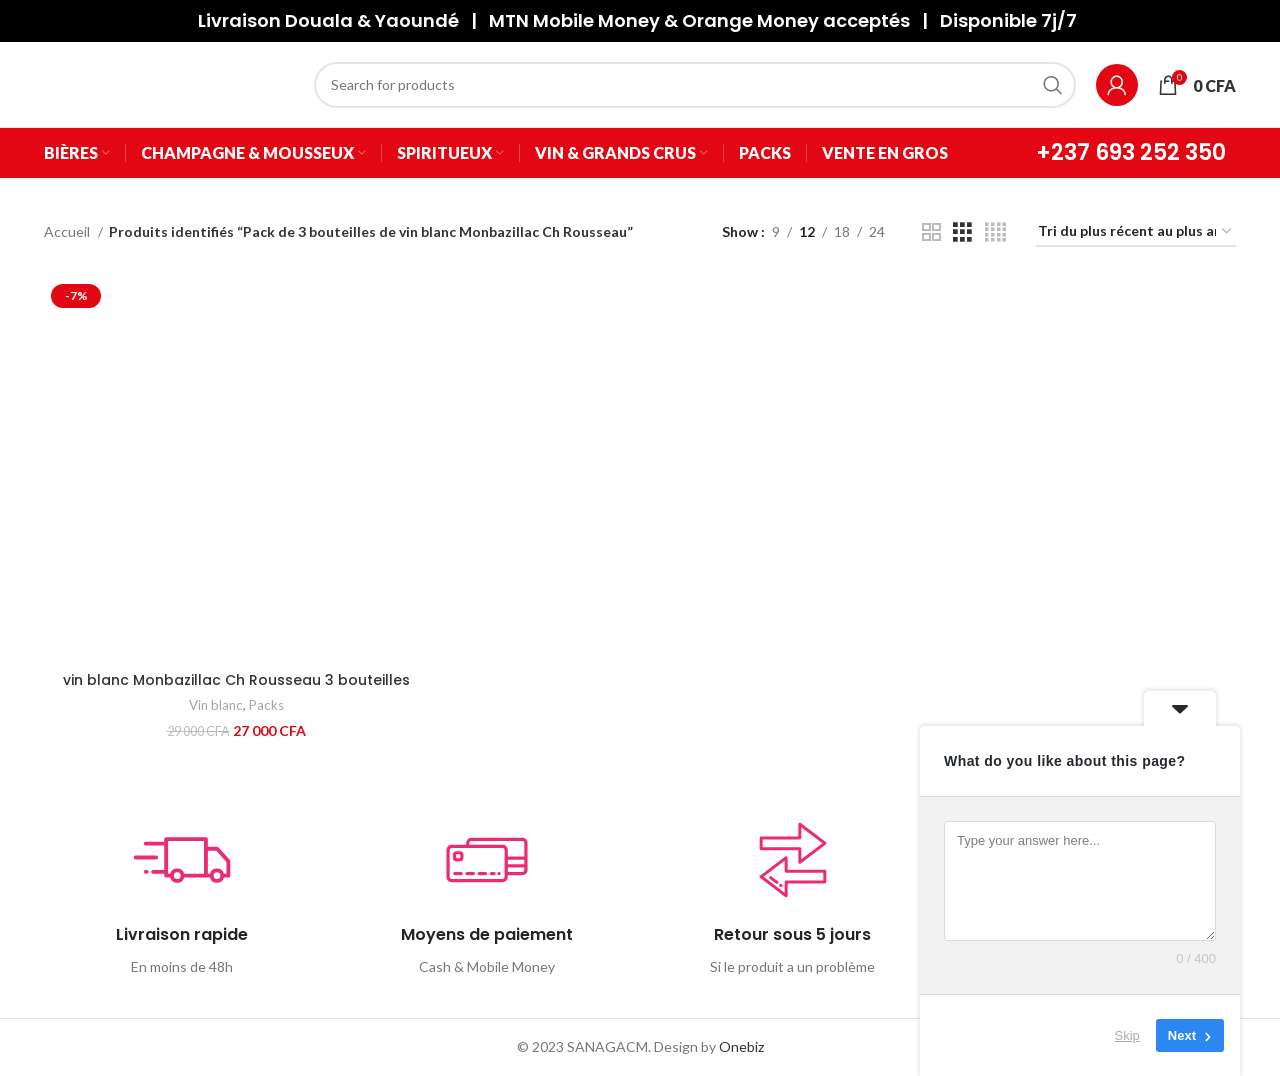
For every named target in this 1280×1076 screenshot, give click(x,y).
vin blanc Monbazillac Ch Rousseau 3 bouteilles (236, 680)
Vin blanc (216, 705)
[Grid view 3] (962, 232)
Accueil (68, 231)
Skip (1127, 1035)
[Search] (695, 85)
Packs (266, 705)
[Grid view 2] (931, 232)
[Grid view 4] (995, 232)
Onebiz (741, 1046)
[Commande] (1136, 232)
